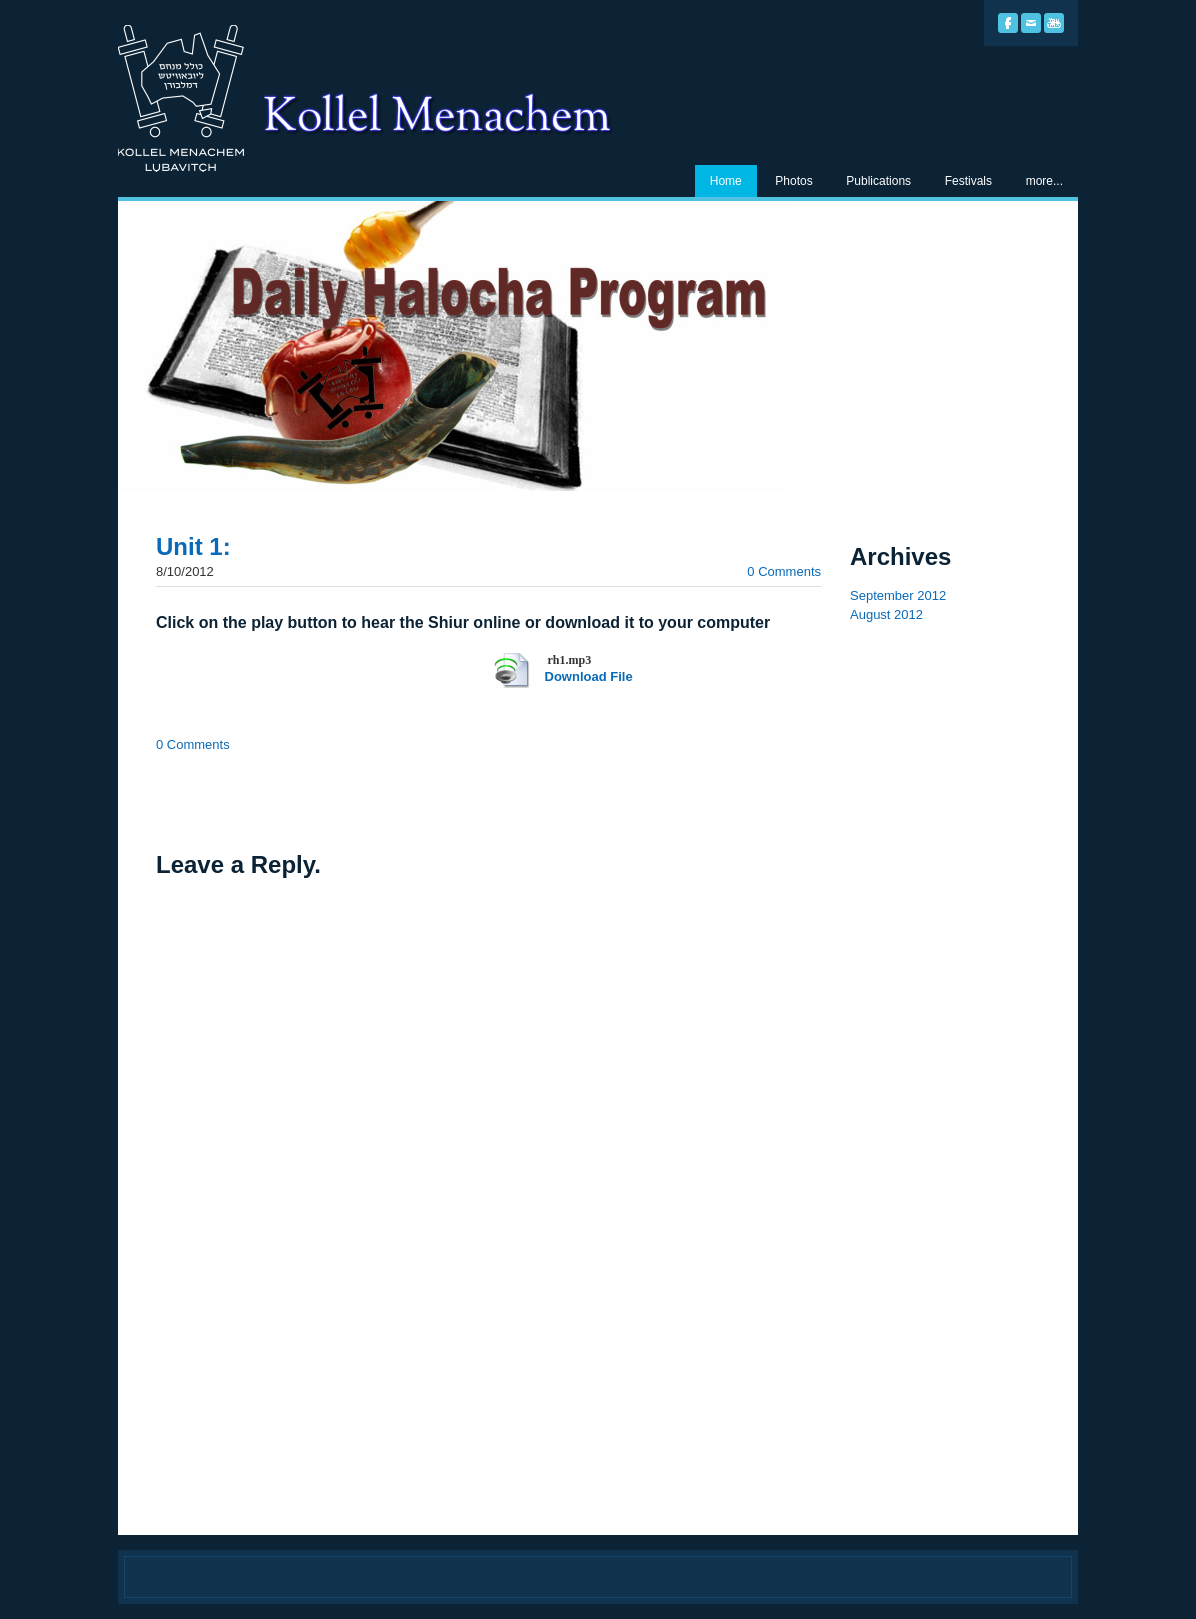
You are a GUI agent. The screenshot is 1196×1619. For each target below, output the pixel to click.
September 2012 (898, 595)
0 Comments (784, 571)
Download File (589, 676)
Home (726, 181)
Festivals (968, 181)
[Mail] (1031, 23)
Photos (793, 181)
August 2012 (886, 614)
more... (1044, 181)
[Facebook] (1008, 23)
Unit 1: (193, 546)
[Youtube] (1054, 23)
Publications (878, 181)
